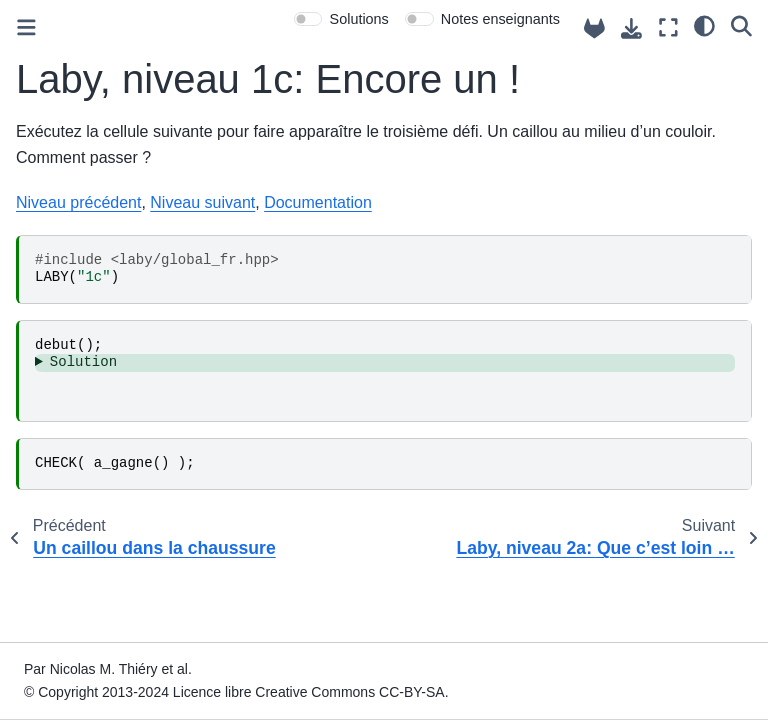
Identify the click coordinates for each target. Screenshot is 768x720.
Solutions (359, 19)
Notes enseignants (500, 19)
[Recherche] (741, 25)
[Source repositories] (594, 28)
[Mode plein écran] (668, 27)
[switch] (308, 19)
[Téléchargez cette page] (631, 28)
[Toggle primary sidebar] (26, 27)
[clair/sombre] (704, 25)
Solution (83, 362)
